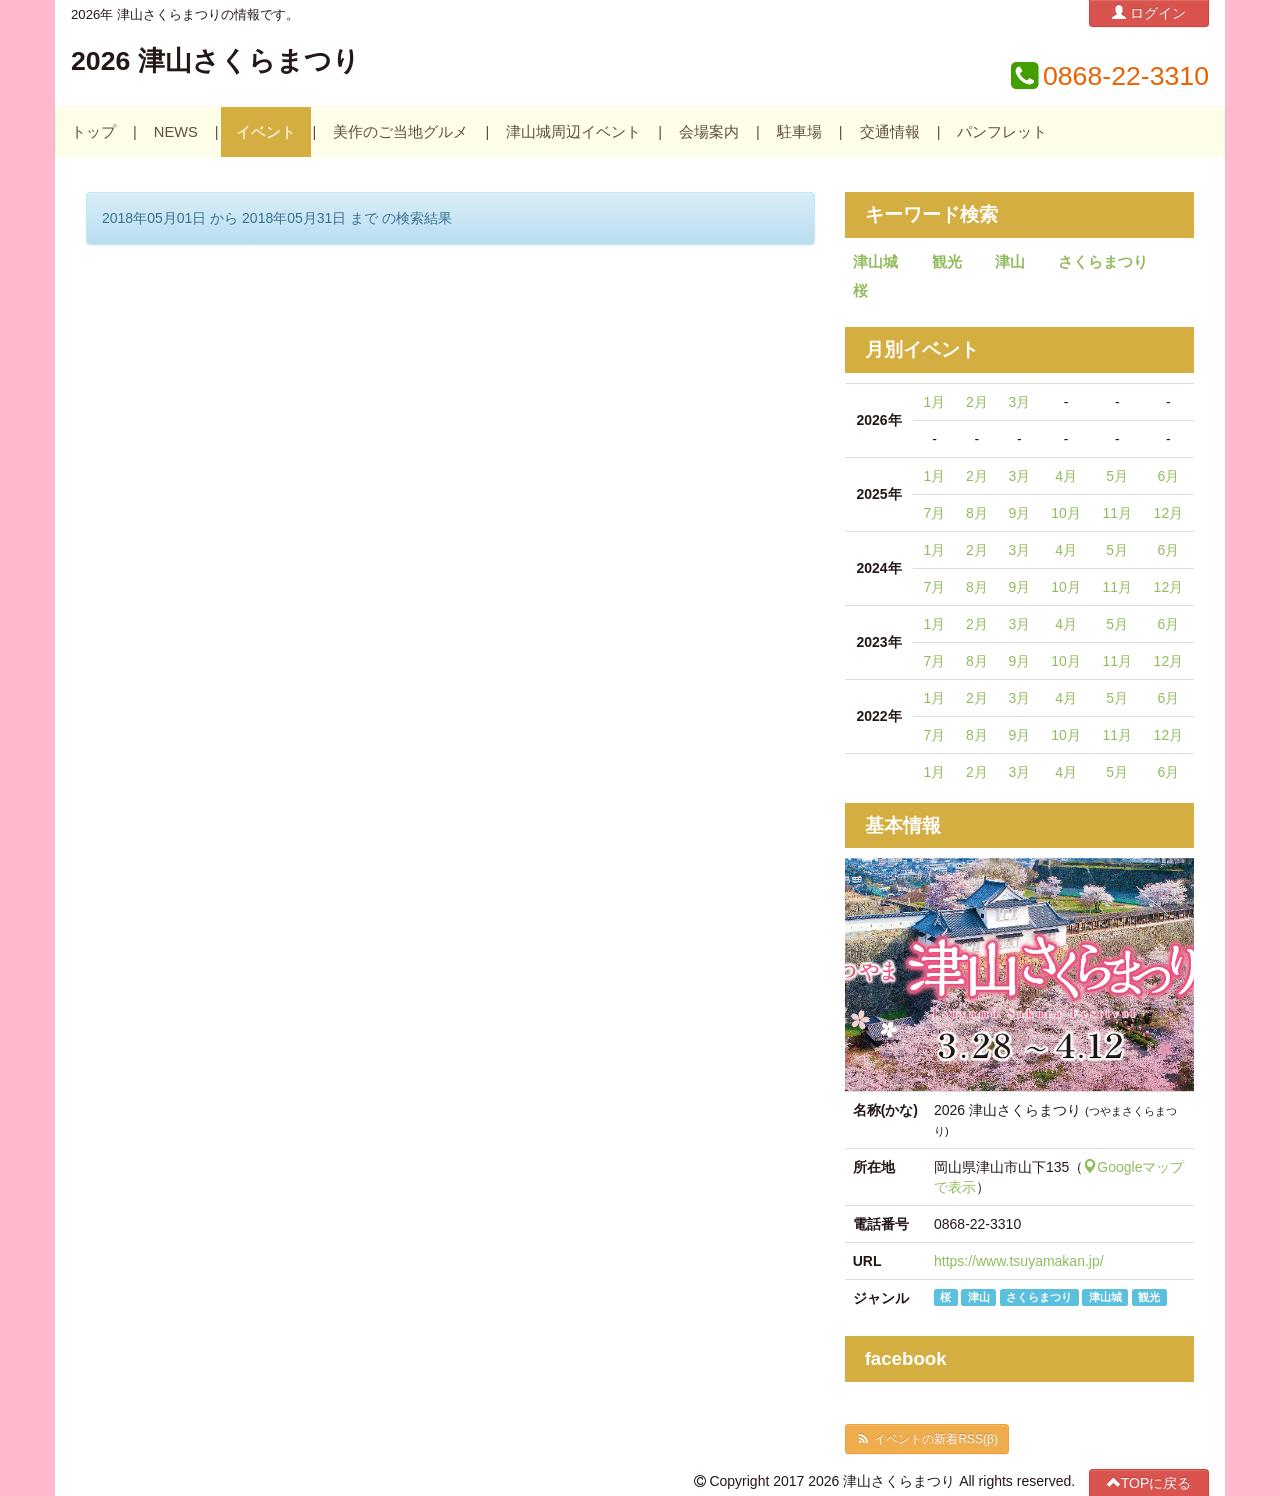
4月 (1066, 476)
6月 (1168, 476)
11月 (1117, 513)
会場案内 (709, 132)
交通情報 (890, 132)
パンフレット (1002, 132)
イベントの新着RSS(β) (927, 1439)
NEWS (176, 132)
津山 (1010, 262)
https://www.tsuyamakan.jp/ (1019, 1261)
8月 (977, 513)
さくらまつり (1103, 262)
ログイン (1149, 12)
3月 (1019, 402)
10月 (1066, 513)
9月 (1019, 513)
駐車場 (799, 132)
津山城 (875, 262)
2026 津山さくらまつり (215, 61)
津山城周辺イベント (573, 132)
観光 (947, 262)
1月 (935, 402)
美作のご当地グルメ (400, 132)
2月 (977, 402)
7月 (935, 513)
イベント (266, 132)
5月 (1117, 476)
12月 (1169, 513)
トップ (93, 132)
